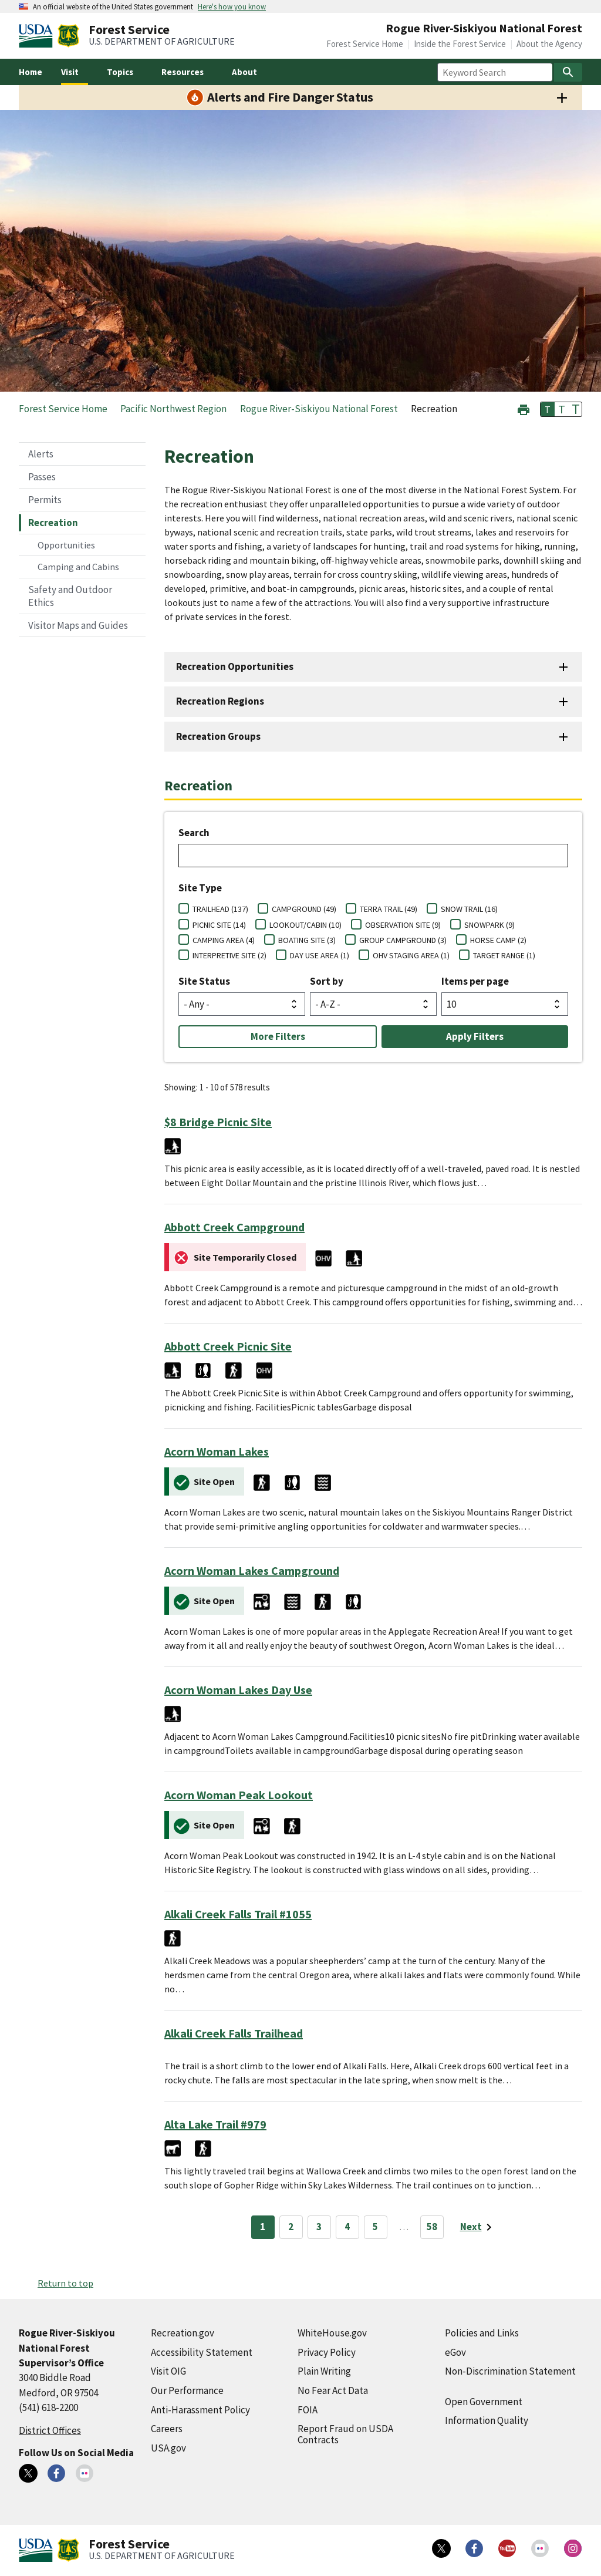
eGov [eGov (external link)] (455, 2352)
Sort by (326, 981)
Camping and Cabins (78, 567)
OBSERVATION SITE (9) (403, 925)
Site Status (204, 981)
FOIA (308, 2409)
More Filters (278, 1036)
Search (194, 832)
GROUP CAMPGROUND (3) (403, 940)
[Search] (568, 72)
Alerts (40, 453)
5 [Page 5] (375, 2226)
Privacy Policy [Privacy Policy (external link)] (327, 2352)
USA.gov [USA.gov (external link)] (168, 2448)
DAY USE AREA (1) (319, 955)
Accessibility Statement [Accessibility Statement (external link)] (201, 2352)
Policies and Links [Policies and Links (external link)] (482, 2332)
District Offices (50, 2430)
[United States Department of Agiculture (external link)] (38, 36)
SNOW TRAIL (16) (469, 909)
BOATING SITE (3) (307, 940)
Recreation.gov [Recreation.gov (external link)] (182, 2332)
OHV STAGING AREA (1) (411, 955)
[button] (523, 408)
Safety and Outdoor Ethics (70, 596)
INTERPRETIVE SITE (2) (229, 955)
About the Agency (549, 44)
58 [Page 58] (432, 2226)
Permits (45, 499)
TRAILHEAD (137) (220, 909)
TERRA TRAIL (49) (388, 909)
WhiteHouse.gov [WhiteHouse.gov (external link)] (332, 2332)
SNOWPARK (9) (489, 925)
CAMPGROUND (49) (304, 909)
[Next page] (478, 2227)
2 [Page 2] (290, 2226)
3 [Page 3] (319, 2226)
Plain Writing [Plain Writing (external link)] (324, 2371)
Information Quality (486, 2420)
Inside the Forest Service (460, 44)
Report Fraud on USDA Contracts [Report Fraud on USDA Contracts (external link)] (345, 2434)
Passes (42, 476)
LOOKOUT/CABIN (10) (305, 925)
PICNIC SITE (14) (219, 925)
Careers (167, 2428)
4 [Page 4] (347, 2226)
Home (30, 72)
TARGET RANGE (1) (504, 955)
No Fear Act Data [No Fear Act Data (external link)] (333, 2390)
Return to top (65, 2283)
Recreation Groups (218, 736)
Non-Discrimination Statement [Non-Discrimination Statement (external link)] (510, 2371)
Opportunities (66, 545)
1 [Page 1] (262, 2226)
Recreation (53, 522)
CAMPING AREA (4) (224, 940)
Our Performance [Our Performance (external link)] (187, 2390)
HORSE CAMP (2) (498, 940)
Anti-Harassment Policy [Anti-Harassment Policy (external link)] (200, 2409)
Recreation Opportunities (234, 666)
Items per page (475, 981)
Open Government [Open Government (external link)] (483, 2401)
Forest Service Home (364, 44)
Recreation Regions (220, 701)
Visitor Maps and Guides (78, 625)
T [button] (548, 409)
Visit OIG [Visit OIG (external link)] (168, 2371)
